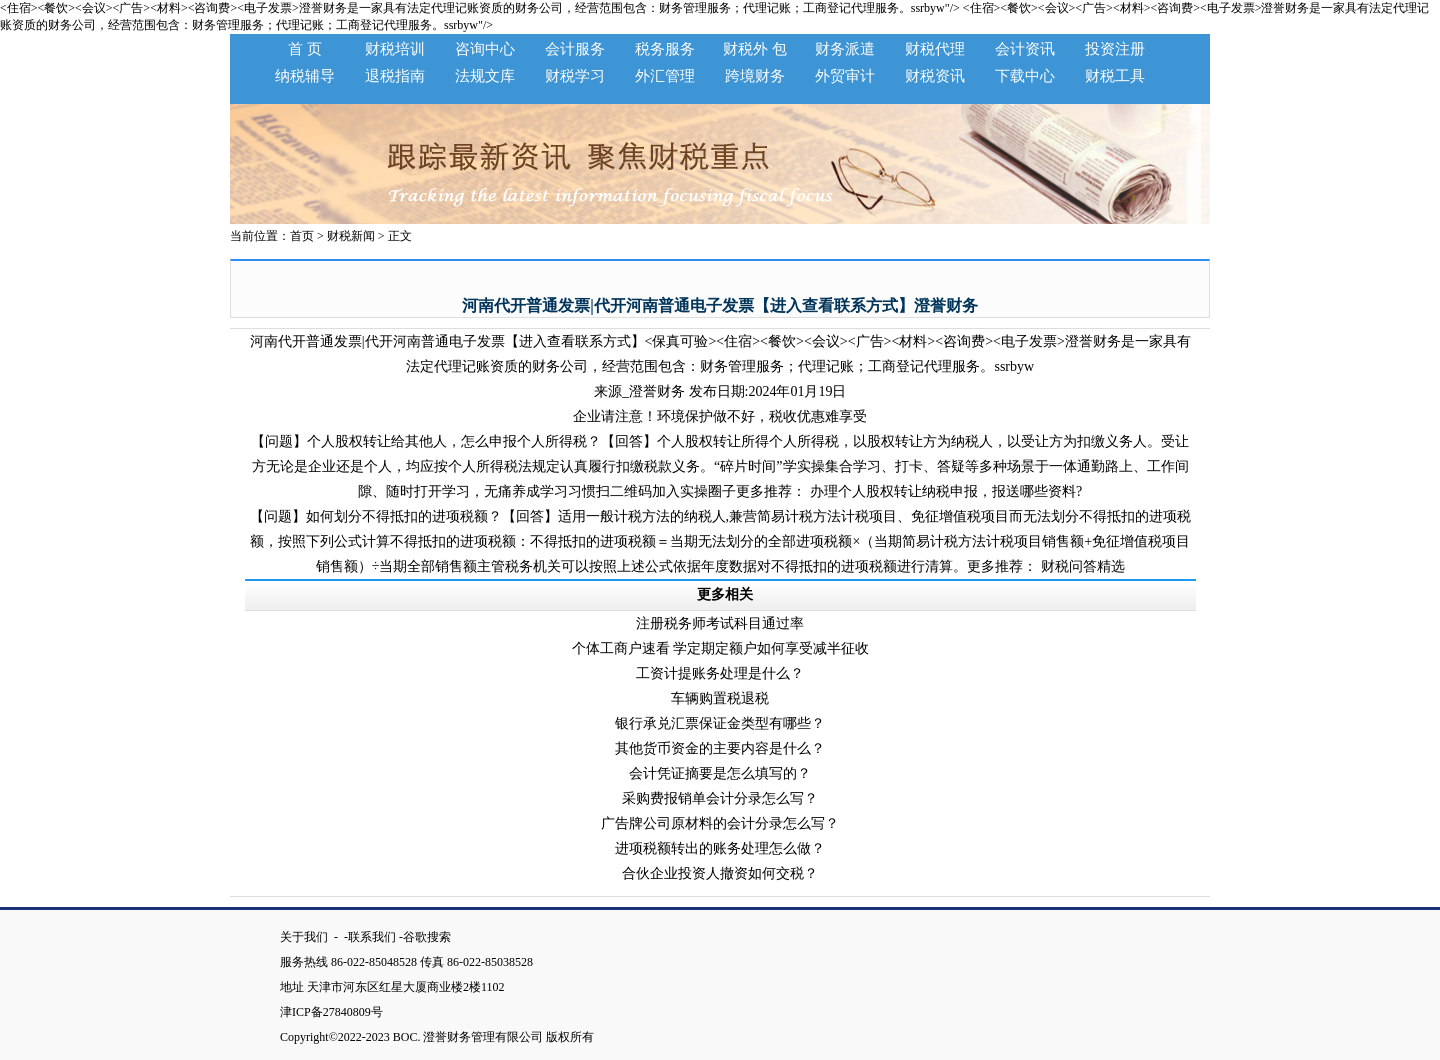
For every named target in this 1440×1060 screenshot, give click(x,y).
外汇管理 (665, 76)
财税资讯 (935, 76)
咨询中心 (485, 49)
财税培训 (395, 49)
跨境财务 (755, 76)
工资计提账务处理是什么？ (720, 673)
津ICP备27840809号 (337, 1012)
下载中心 (1025, 76)
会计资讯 (1025, 49)
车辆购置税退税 (720, 698)
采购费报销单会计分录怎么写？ (720, 798)
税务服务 (665, 49)
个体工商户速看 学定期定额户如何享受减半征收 (721, 648)
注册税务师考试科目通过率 (720, 623)
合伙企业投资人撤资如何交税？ (720, 873)
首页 (302, 236)
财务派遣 (845, 49)
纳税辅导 (305, 76)
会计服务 (575, 49)
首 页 (305, 49)
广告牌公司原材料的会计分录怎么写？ (720, 823)
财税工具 (1115, 76)
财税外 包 (755, 49)
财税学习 (575, 76)
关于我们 (305, 937)
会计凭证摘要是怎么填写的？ (720, 773)
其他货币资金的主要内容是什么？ (720, 748)
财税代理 (935, 49)
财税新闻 (351, 236)
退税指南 (395, 76)
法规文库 (485, 76)
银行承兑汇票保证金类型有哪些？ (720, 723)
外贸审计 (845, 76)
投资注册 (1115, 49)
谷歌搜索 (427, 937)
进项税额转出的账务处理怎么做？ (720, 848)
